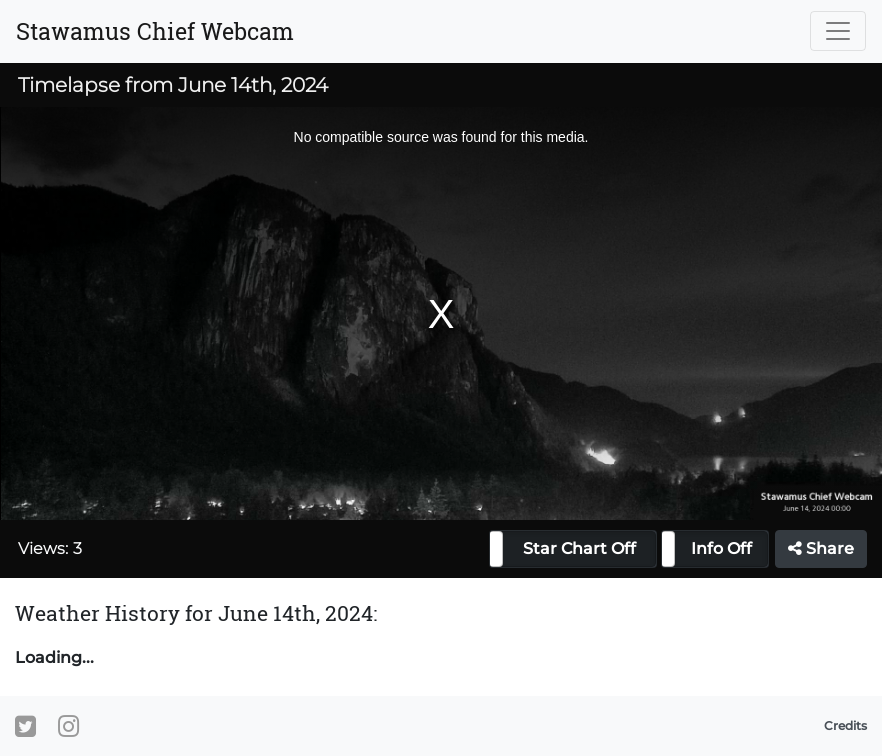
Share (821, 548)
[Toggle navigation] (838, 31)
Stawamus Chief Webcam (155, 31)
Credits (845, 725)
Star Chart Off (579, 548)
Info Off (721, 548)
